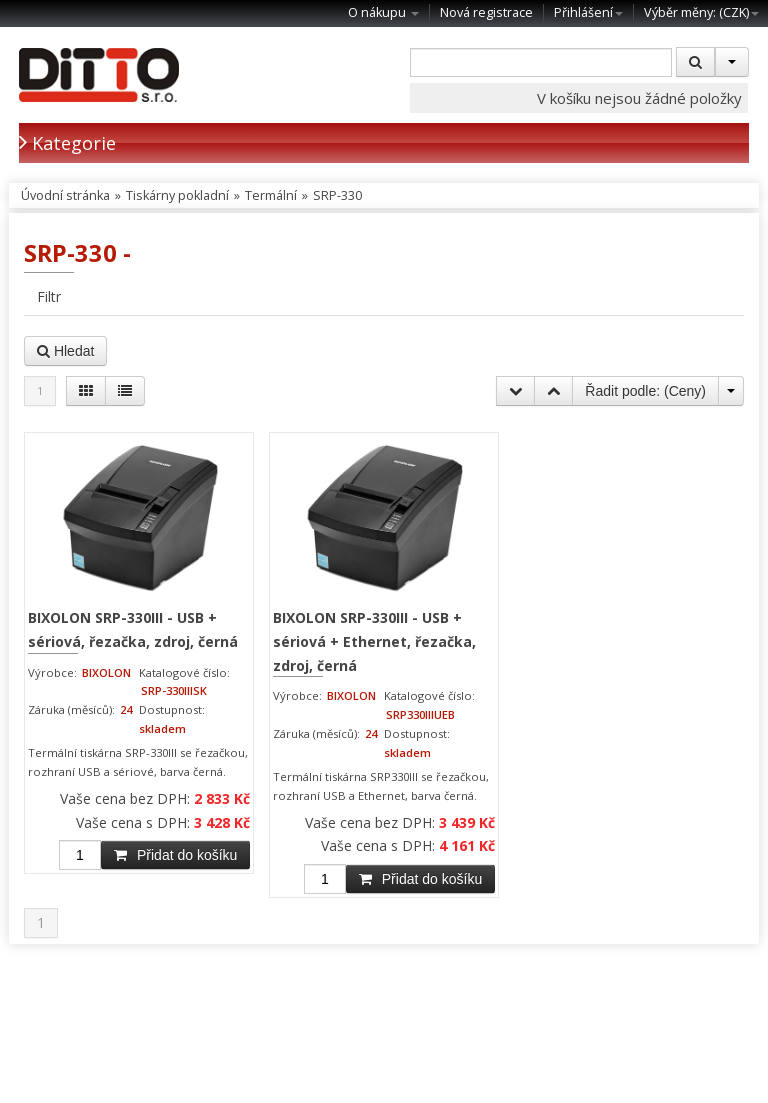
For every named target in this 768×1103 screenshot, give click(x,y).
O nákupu (383, 12)
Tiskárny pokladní (177, 195)
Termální (271, 195)
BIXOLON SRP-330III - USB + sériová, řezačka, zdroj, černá (133, 629)
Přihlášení (588, 12)
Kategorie (67, 142)
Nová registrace (486, 12)
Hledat (65, 351)
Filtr (49, 296)
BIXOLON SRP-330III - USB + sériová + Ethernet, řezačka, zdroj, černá (374, 641)
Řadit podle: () (645, 391)
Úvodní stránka (65, 195)
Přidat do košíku (175, 855)
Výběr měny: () (701, 12)
